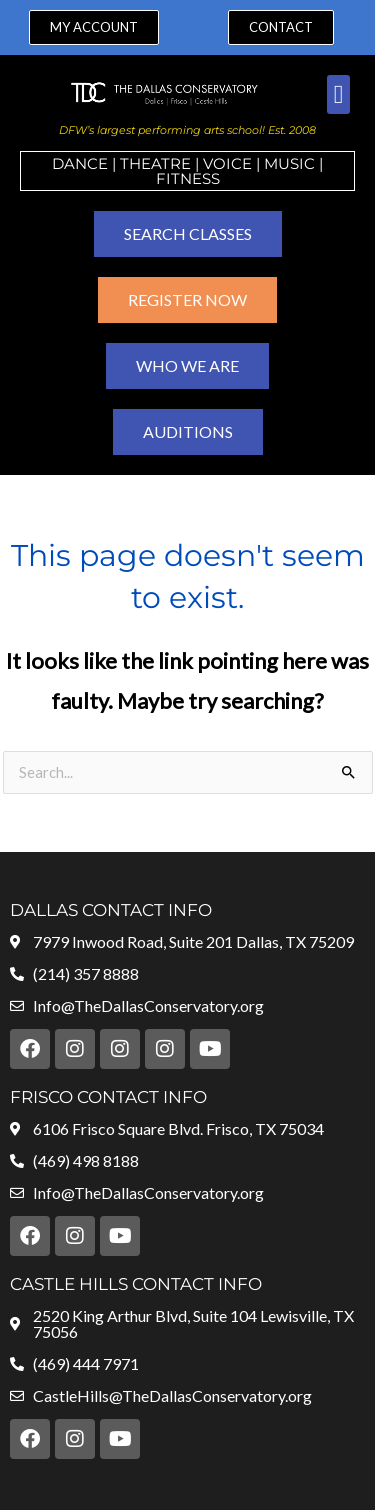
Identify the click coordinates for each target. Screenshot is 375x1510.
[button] (338, 94)
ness (200, 178)
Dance (80, 163)
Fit (168, 178)
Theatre (155, 163)
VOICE (227, 163)
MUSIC (289, 163)
